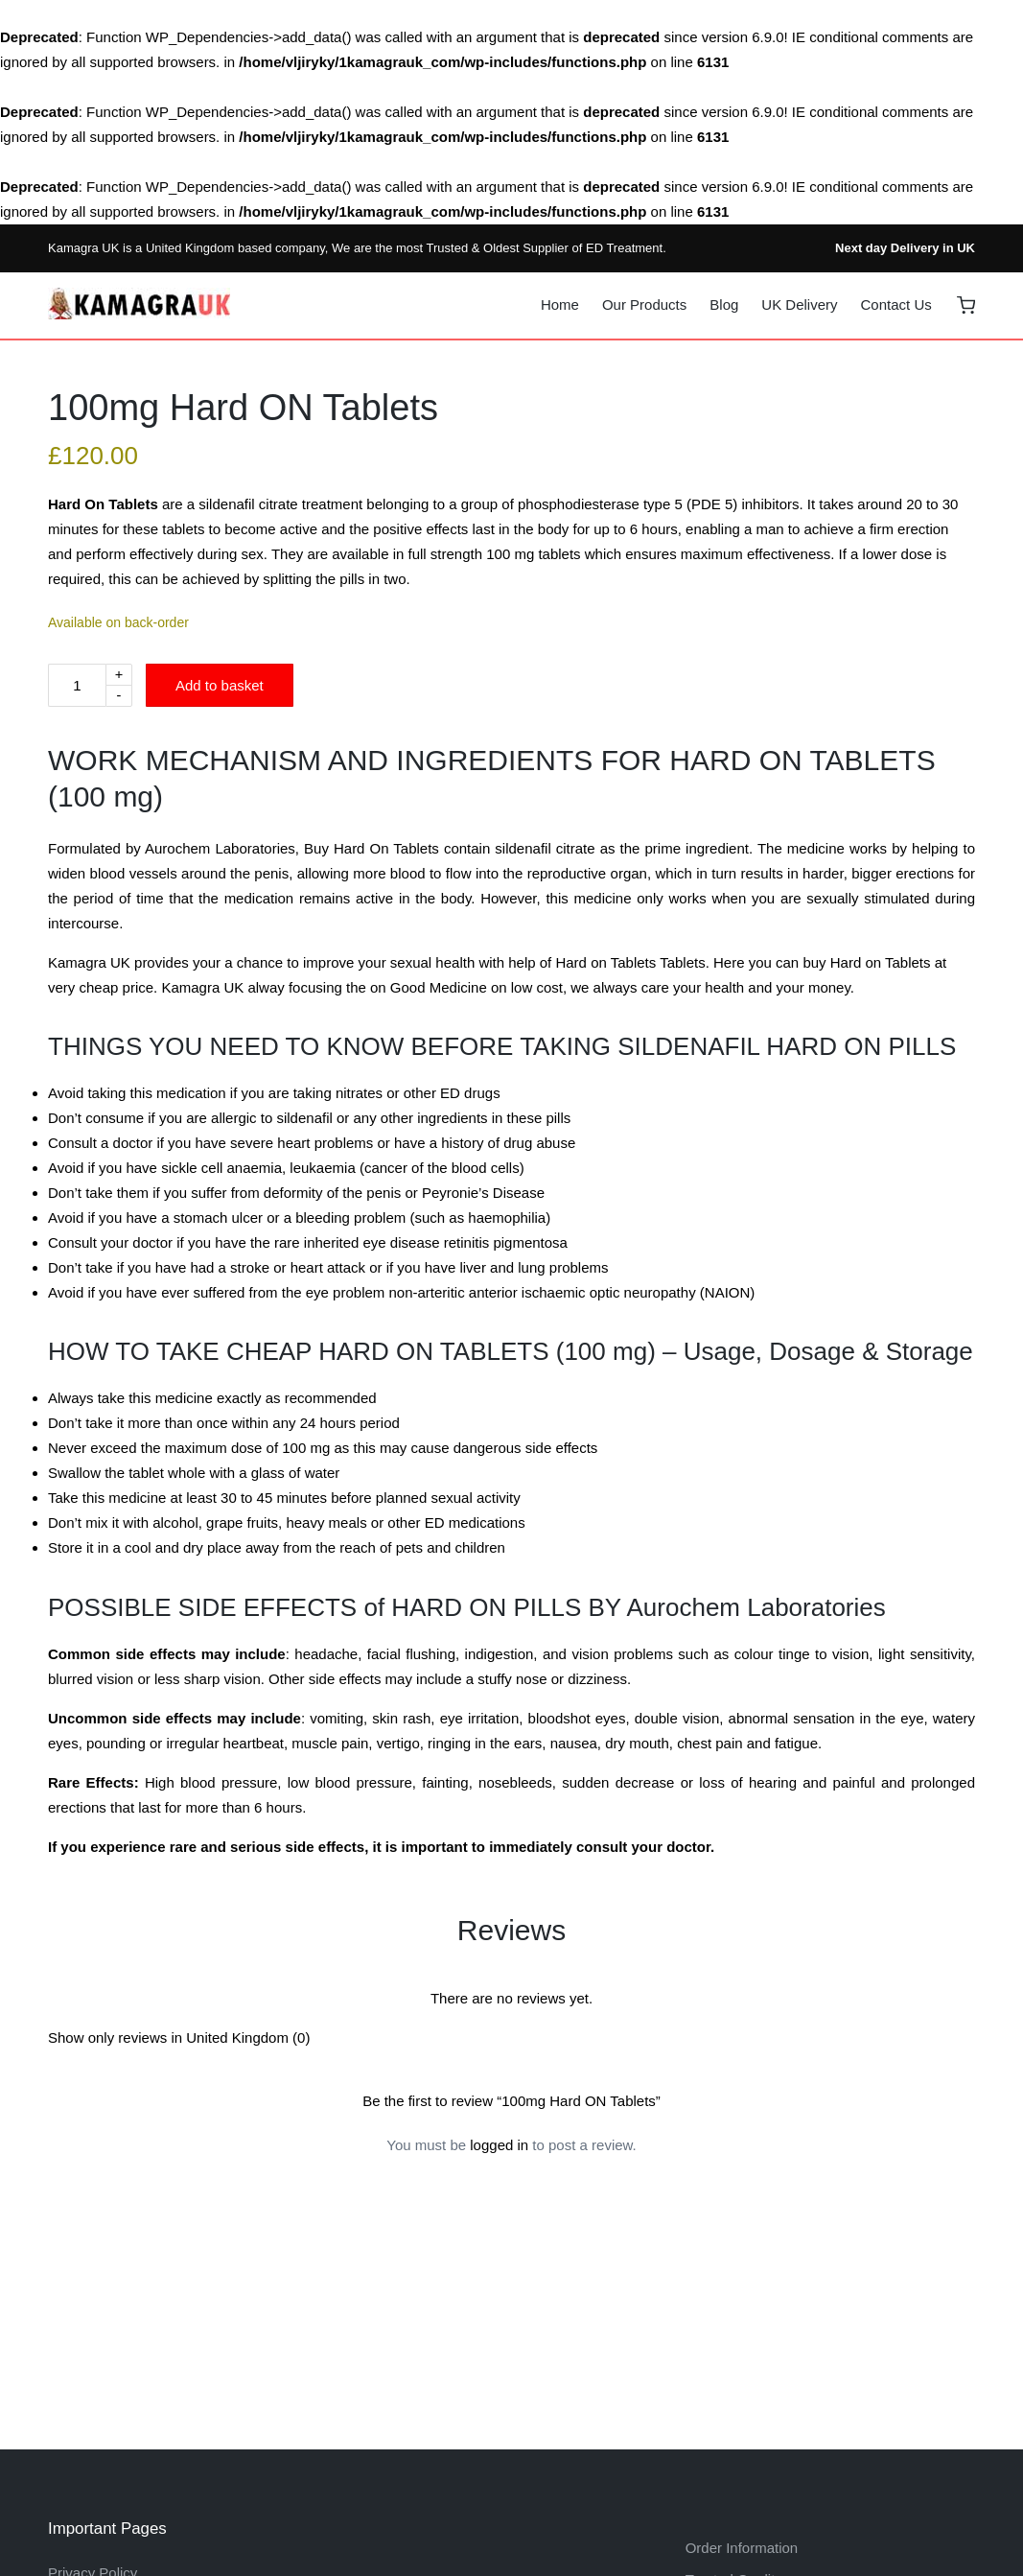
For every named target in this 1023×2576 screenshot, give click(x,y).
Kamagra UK (83, 248)
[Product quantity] (76, 685)
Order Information (742, 2548)
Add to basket (219, 685)
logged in (499, 2145)
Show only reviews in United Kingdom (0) (179, 2037)
